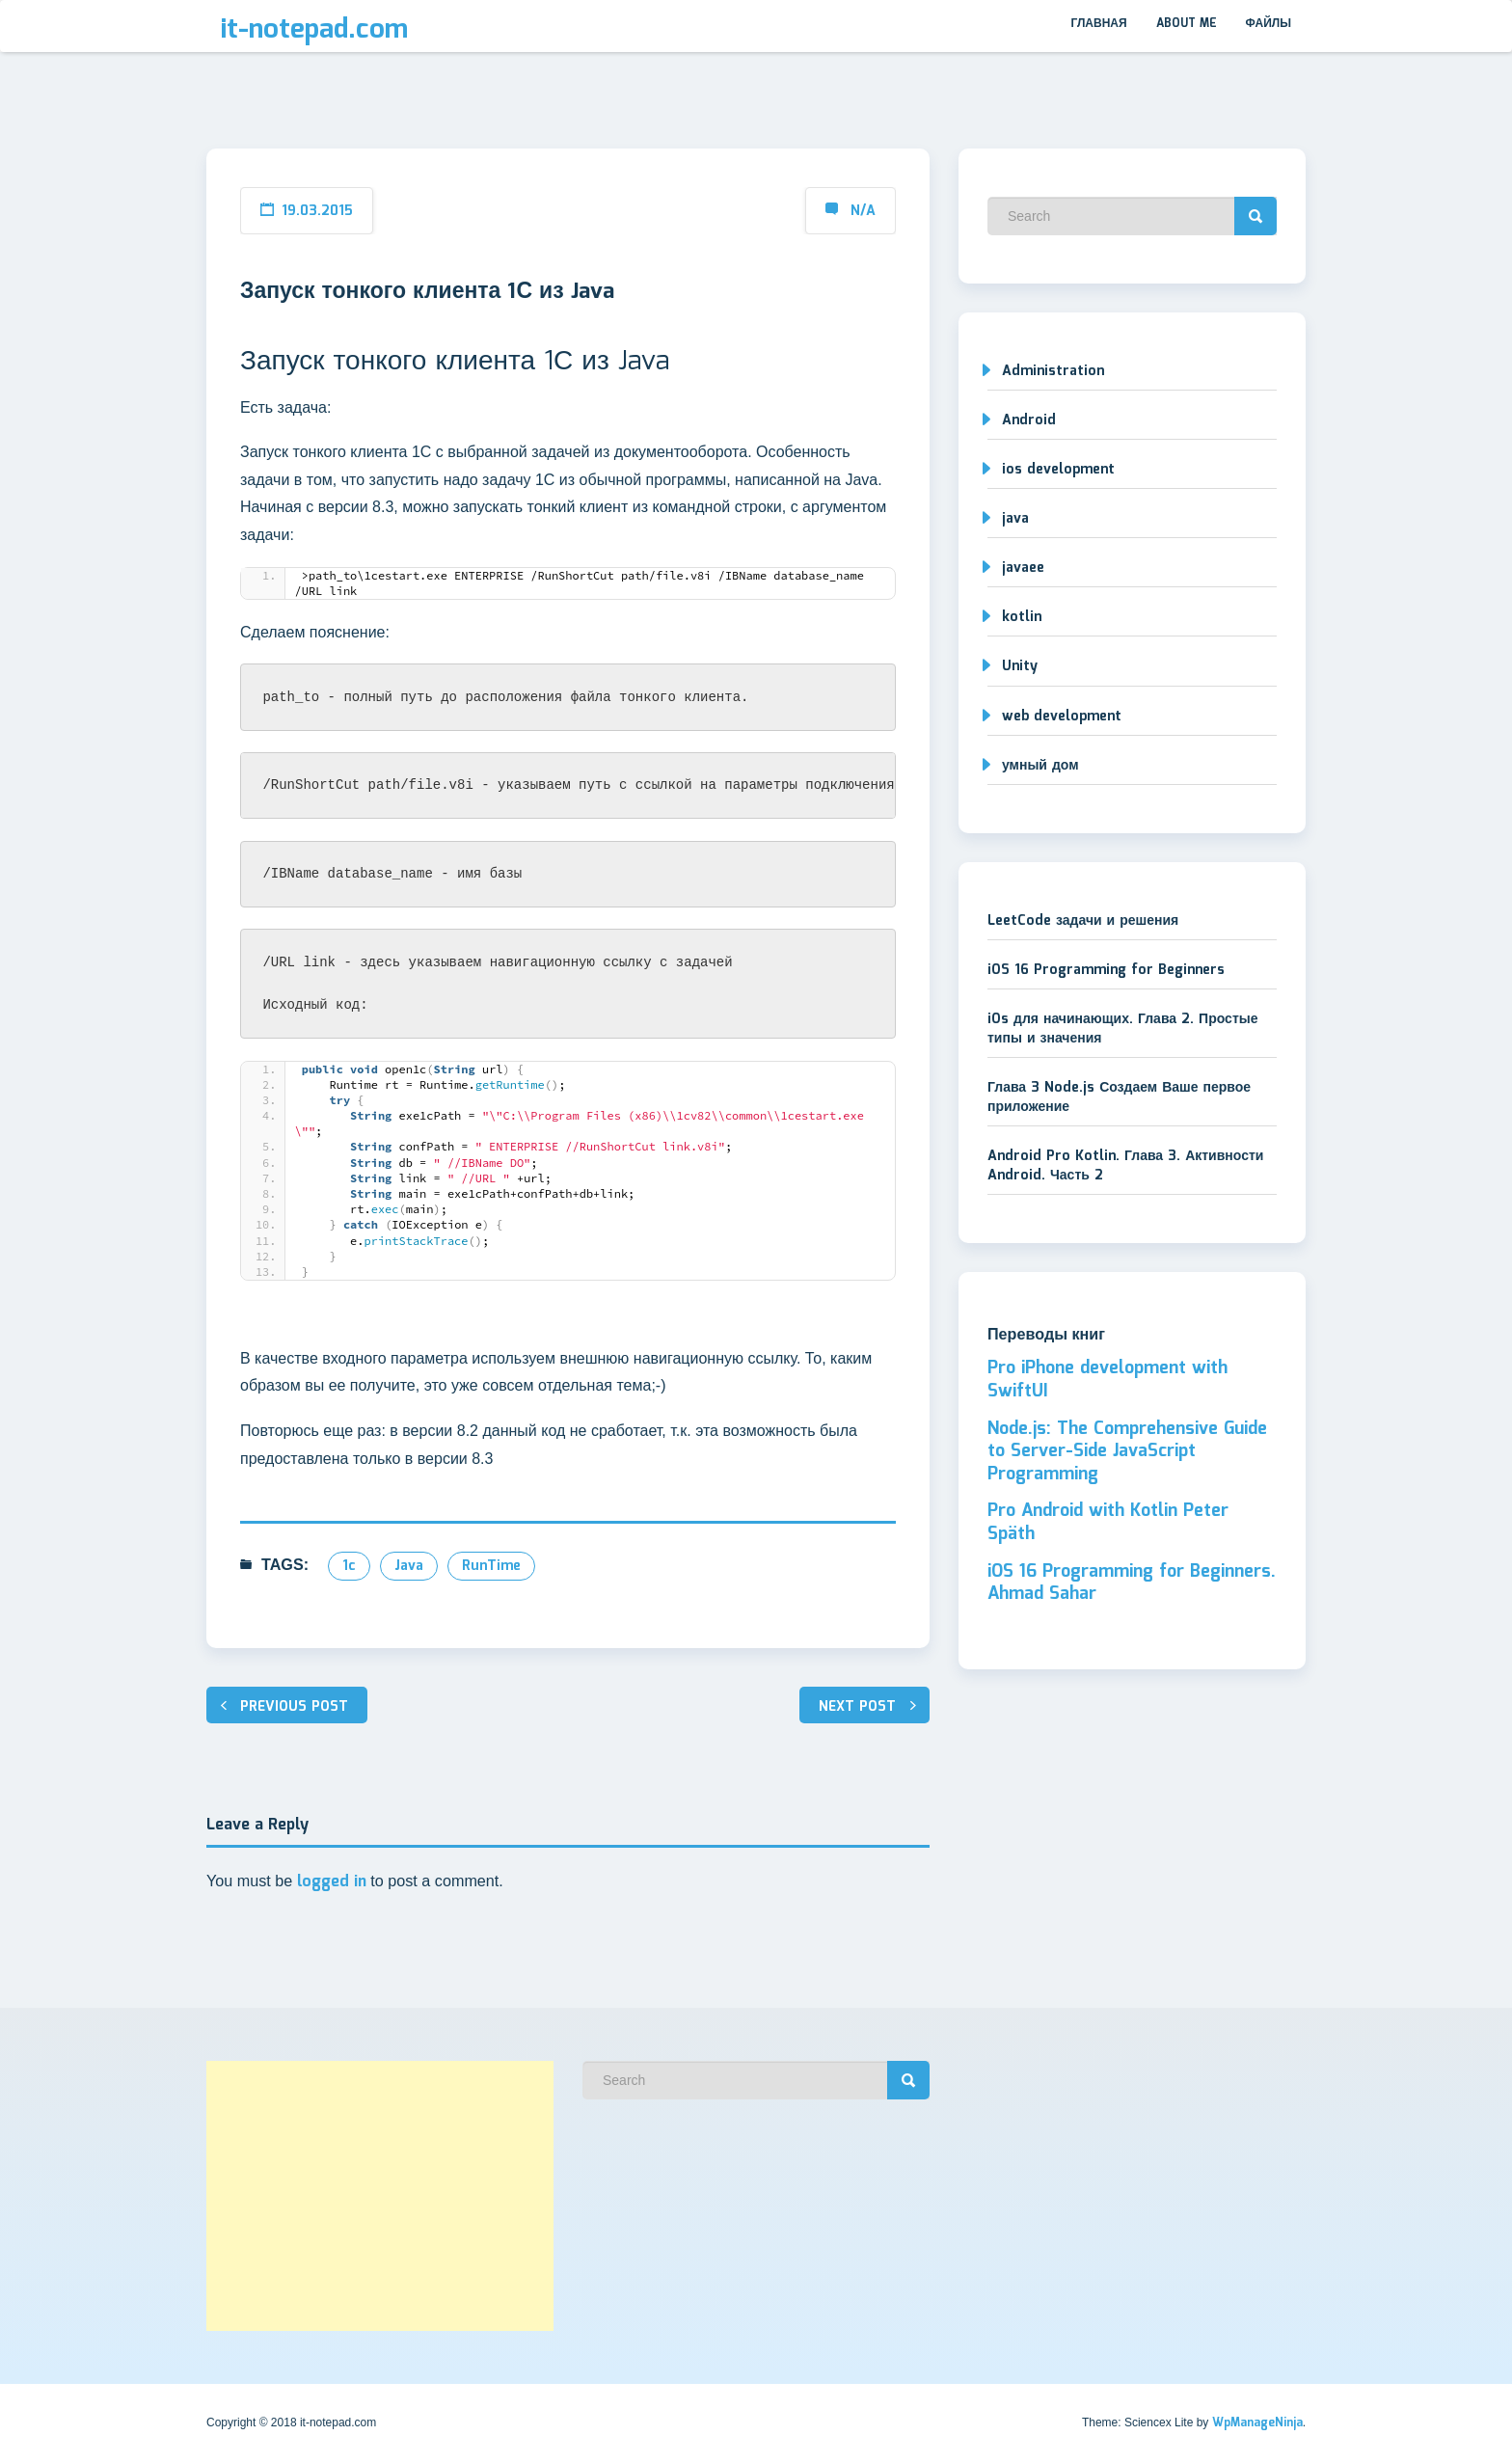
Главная (1098, 23)
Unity (1020, 666)
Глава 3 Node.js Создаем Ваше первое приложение (1119, 1097)
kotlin (1021, 617)
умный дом (1040, 765)
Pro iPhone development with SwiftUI (1107, 1380)
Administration (1053, 371)
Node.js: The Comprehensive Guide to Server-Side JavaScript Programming (1127, 1452)
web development (1061, 716)
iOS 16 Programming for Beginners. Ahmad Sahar (1131, 1583)
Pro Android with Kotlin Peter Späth (1107, 1523)
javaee (1023, 568)
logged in (331, 1882)
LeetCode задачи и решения (1082, 921)
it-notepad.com (314, 30)
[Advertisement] (380, 2196)
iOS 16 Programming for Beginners (1106, 970)
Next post (857, 1707)
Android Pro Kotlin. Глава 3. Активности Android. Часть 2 (1125, 1166)
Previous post (294, 1707)
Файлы (1268, 23)
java (408, 1566)
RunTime (491, 1566)
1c (349, 1566)
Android (1029, 420)
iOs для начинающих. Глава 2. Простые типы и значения (1122, 1029)
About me (1186, 23)
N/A (863, 211)
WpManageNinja (1257, 2423)
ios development (1058, 469)
